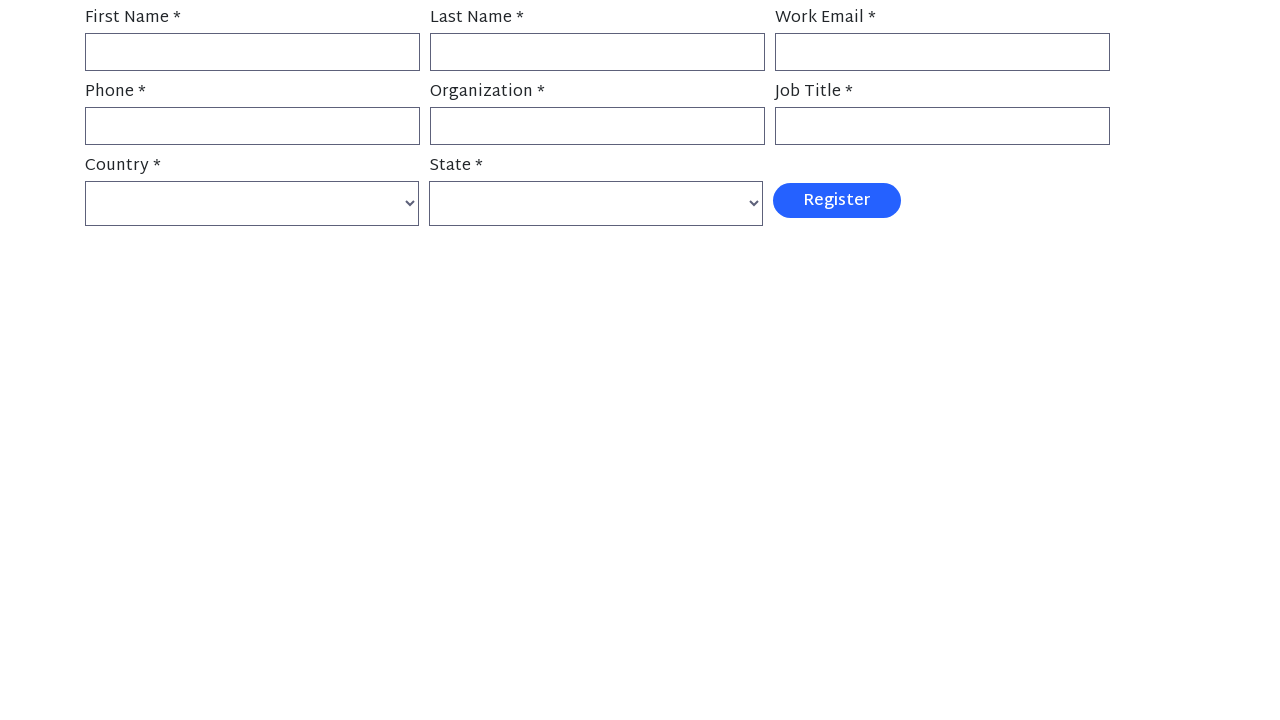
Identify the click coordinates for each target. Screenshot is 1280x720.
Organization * (487, 92)
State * (456, 166)
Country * (123, 166)
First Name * (133, 18)
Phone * (115, 92)
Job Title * (814, 92)
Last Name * (477, 18)
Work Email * (825, 18)
